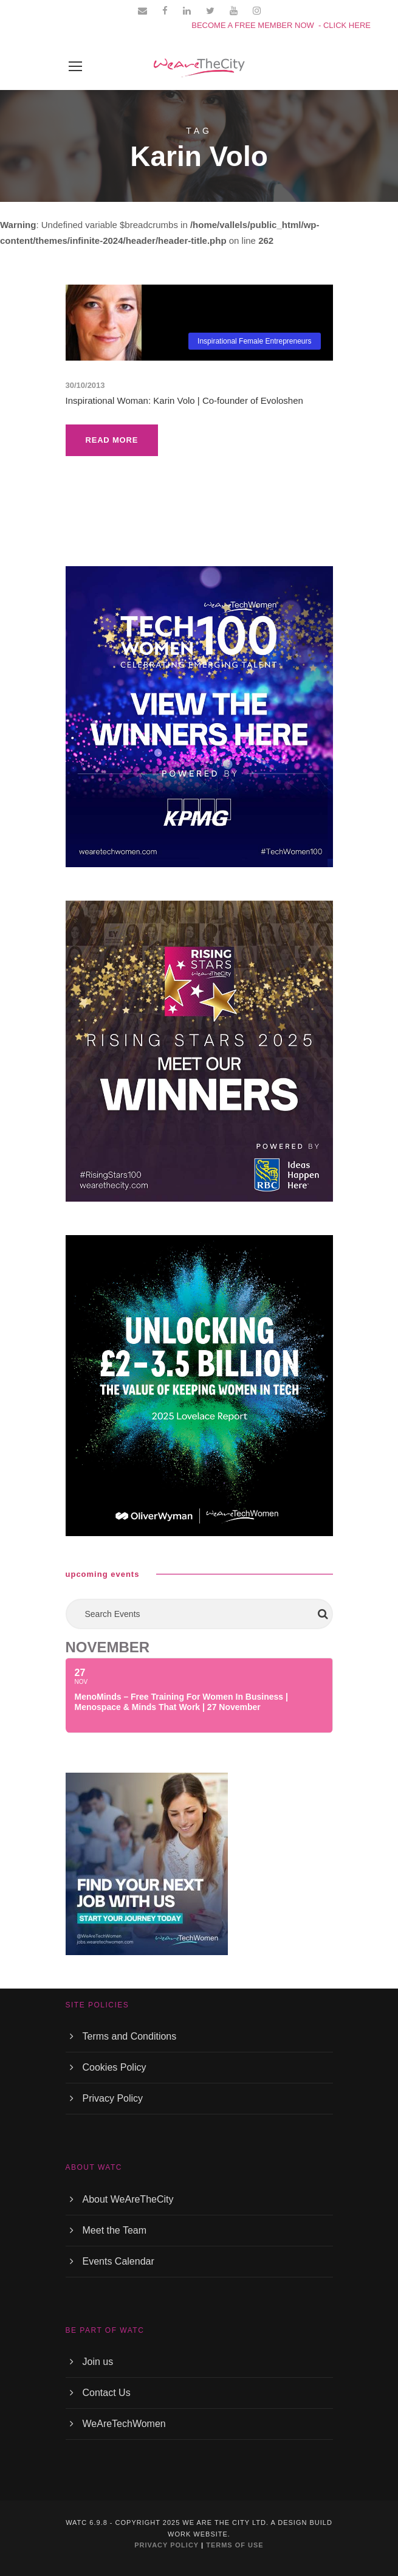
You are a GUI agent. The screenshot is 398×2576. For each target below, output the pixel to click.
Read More (112, 440)
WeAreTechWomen (124, 2423)
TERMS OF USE (235, 2545)
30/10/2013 (85, 385)
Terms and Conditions (130, 2036)
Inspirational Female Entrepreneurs (254, 341)
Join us (98, 2361)
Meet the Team (115, 2230)
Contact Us (107, 2392)
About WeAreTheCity (128, 2199)
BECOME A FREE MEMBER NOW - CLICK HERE (281, 25)
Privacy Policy (113, 2098)
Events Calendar (118, 2261)
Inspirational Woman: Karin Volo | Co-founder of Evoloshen (184, 400)
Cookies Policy (114, 2067)
